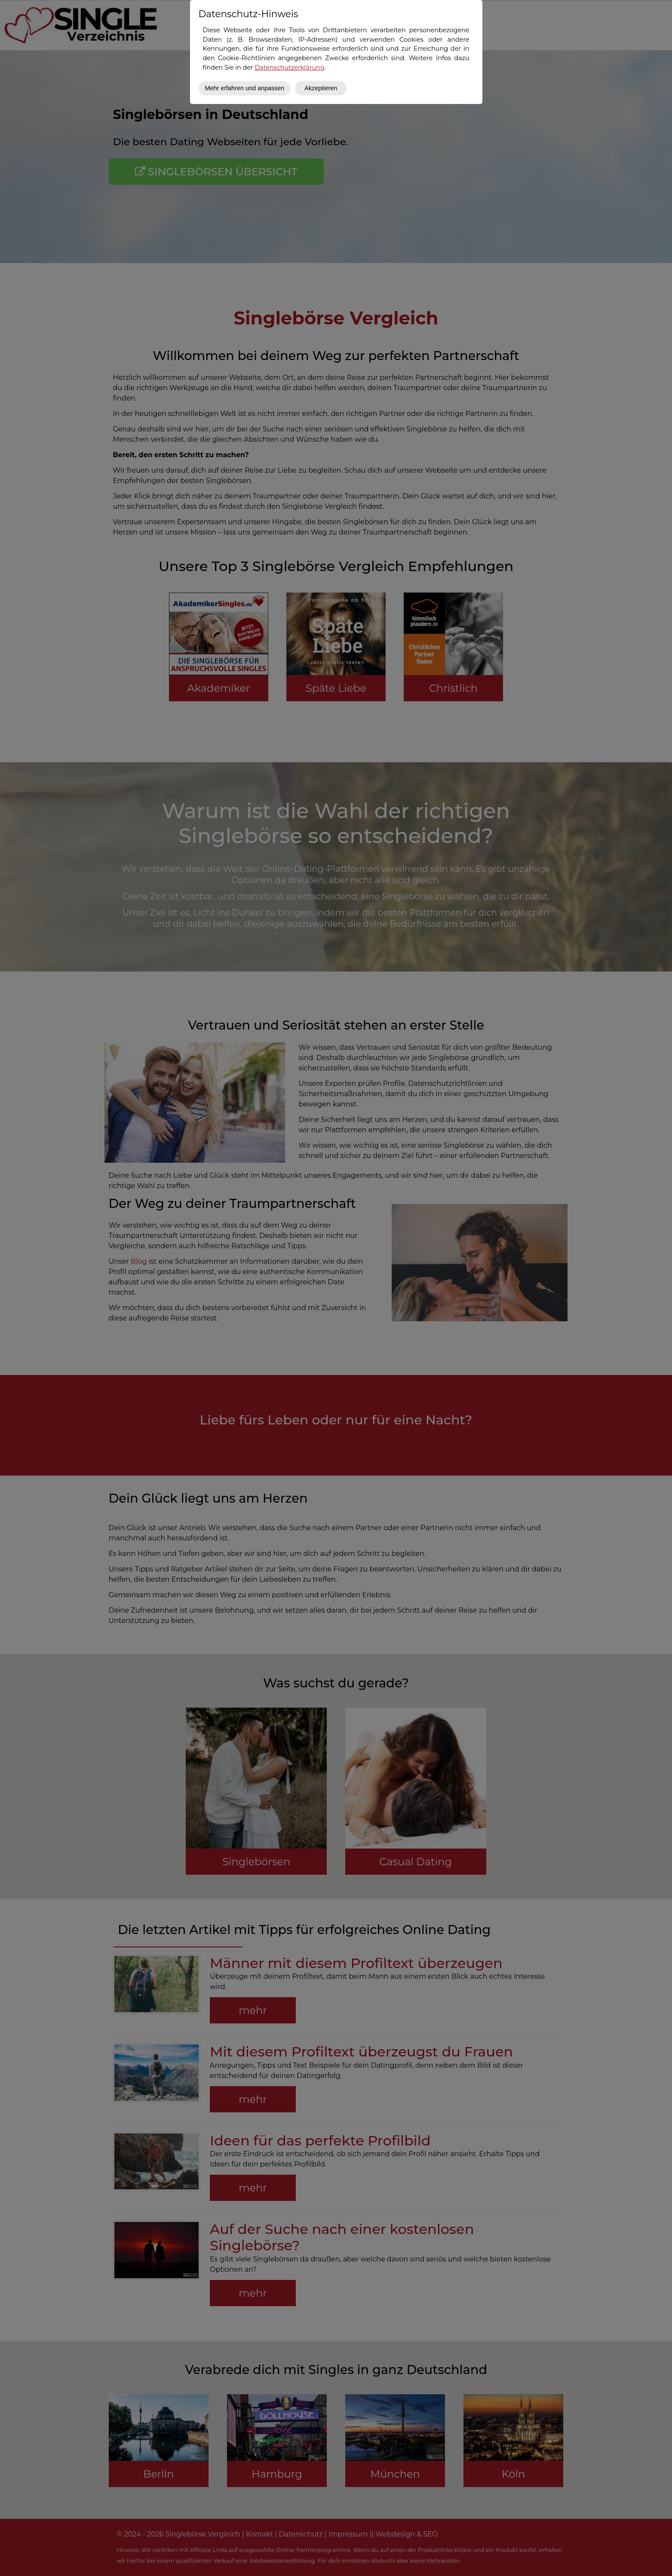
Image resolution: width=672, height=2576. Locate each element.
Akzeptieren (320, 88)
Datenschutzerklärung (289, 67)
